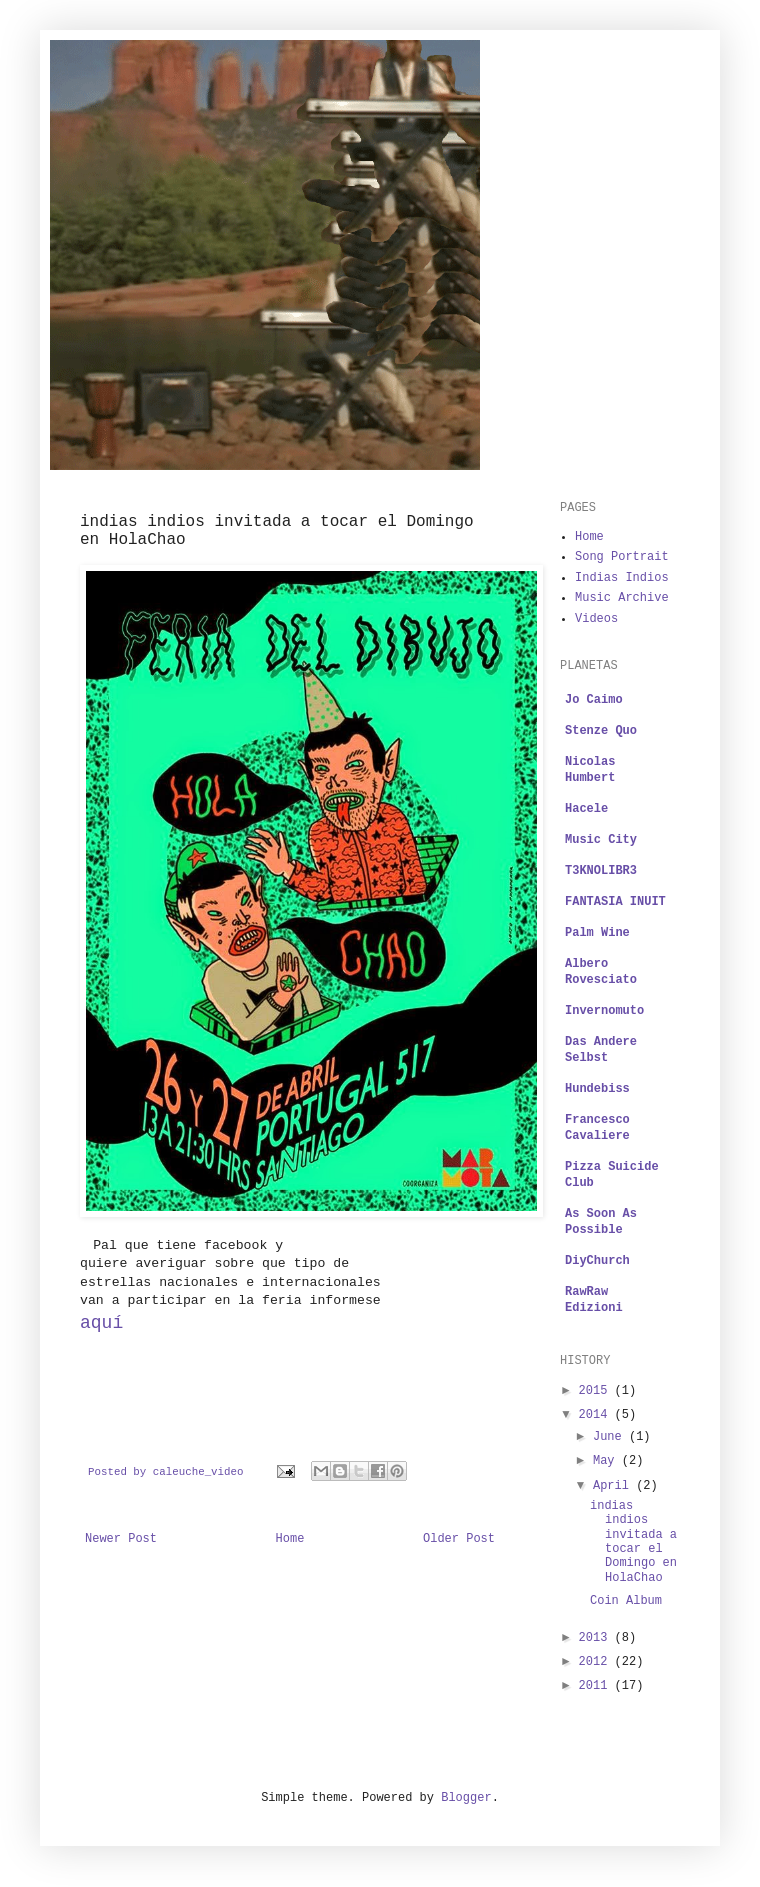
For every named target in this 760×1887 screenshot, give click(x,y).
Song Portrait (622, 557)
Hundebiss (597, 1089)
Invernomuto (604, 1011)
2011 (597, 1686)
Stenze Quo (601, 731)
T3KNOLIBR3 (601, 871)
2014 (597, 1415)
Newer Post (121, 1539)
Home (290, 1539)
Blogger (466, 1798)
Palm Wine (597, 933)
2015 (597, 1391)
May (607, 1461)
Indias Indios (622, 578)
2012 (597, 1662)
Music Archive (622, 598)
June (611, 1437)
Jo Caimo (594, 700)
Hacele (586, 809)
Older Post (459, 1539)
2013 (597, 1638)
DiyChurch (597, 1261)
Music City (601, 840)
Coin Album (626, 1601)
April (614, 1486)
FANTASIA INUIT (615, 902)
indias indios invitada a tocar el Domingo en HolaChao (633, 1542)
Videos (596, 619)
